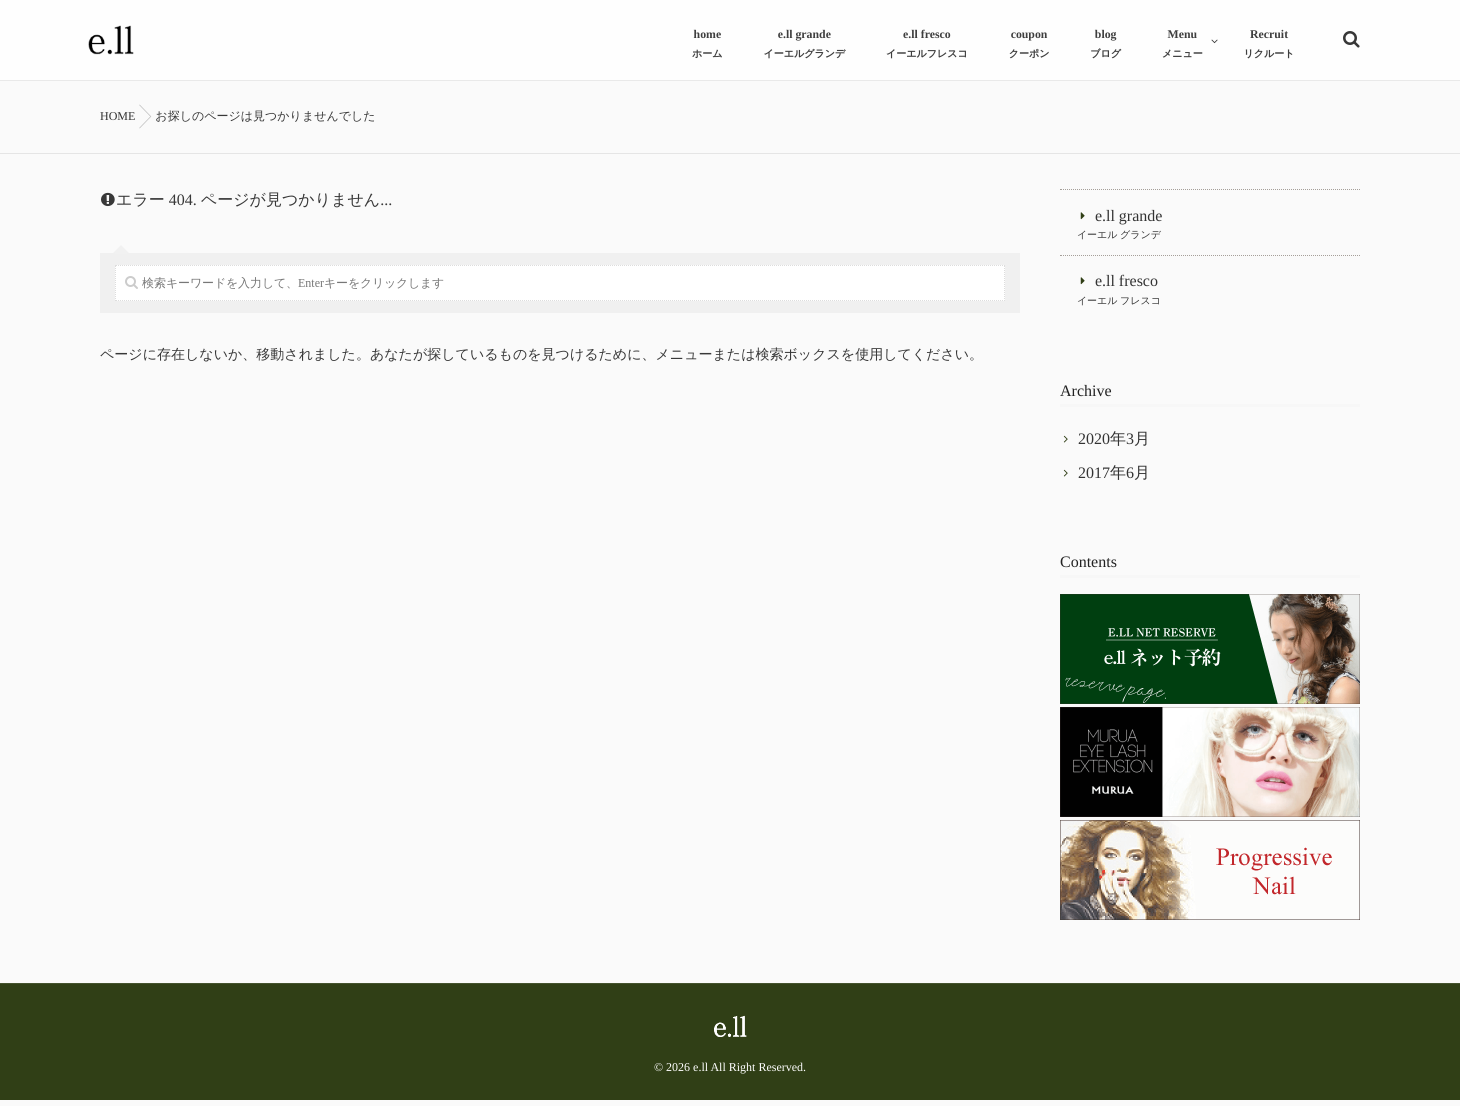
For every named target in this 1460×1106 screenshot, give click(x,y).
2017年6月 (1114, 478)
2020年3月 (1114, 444)
